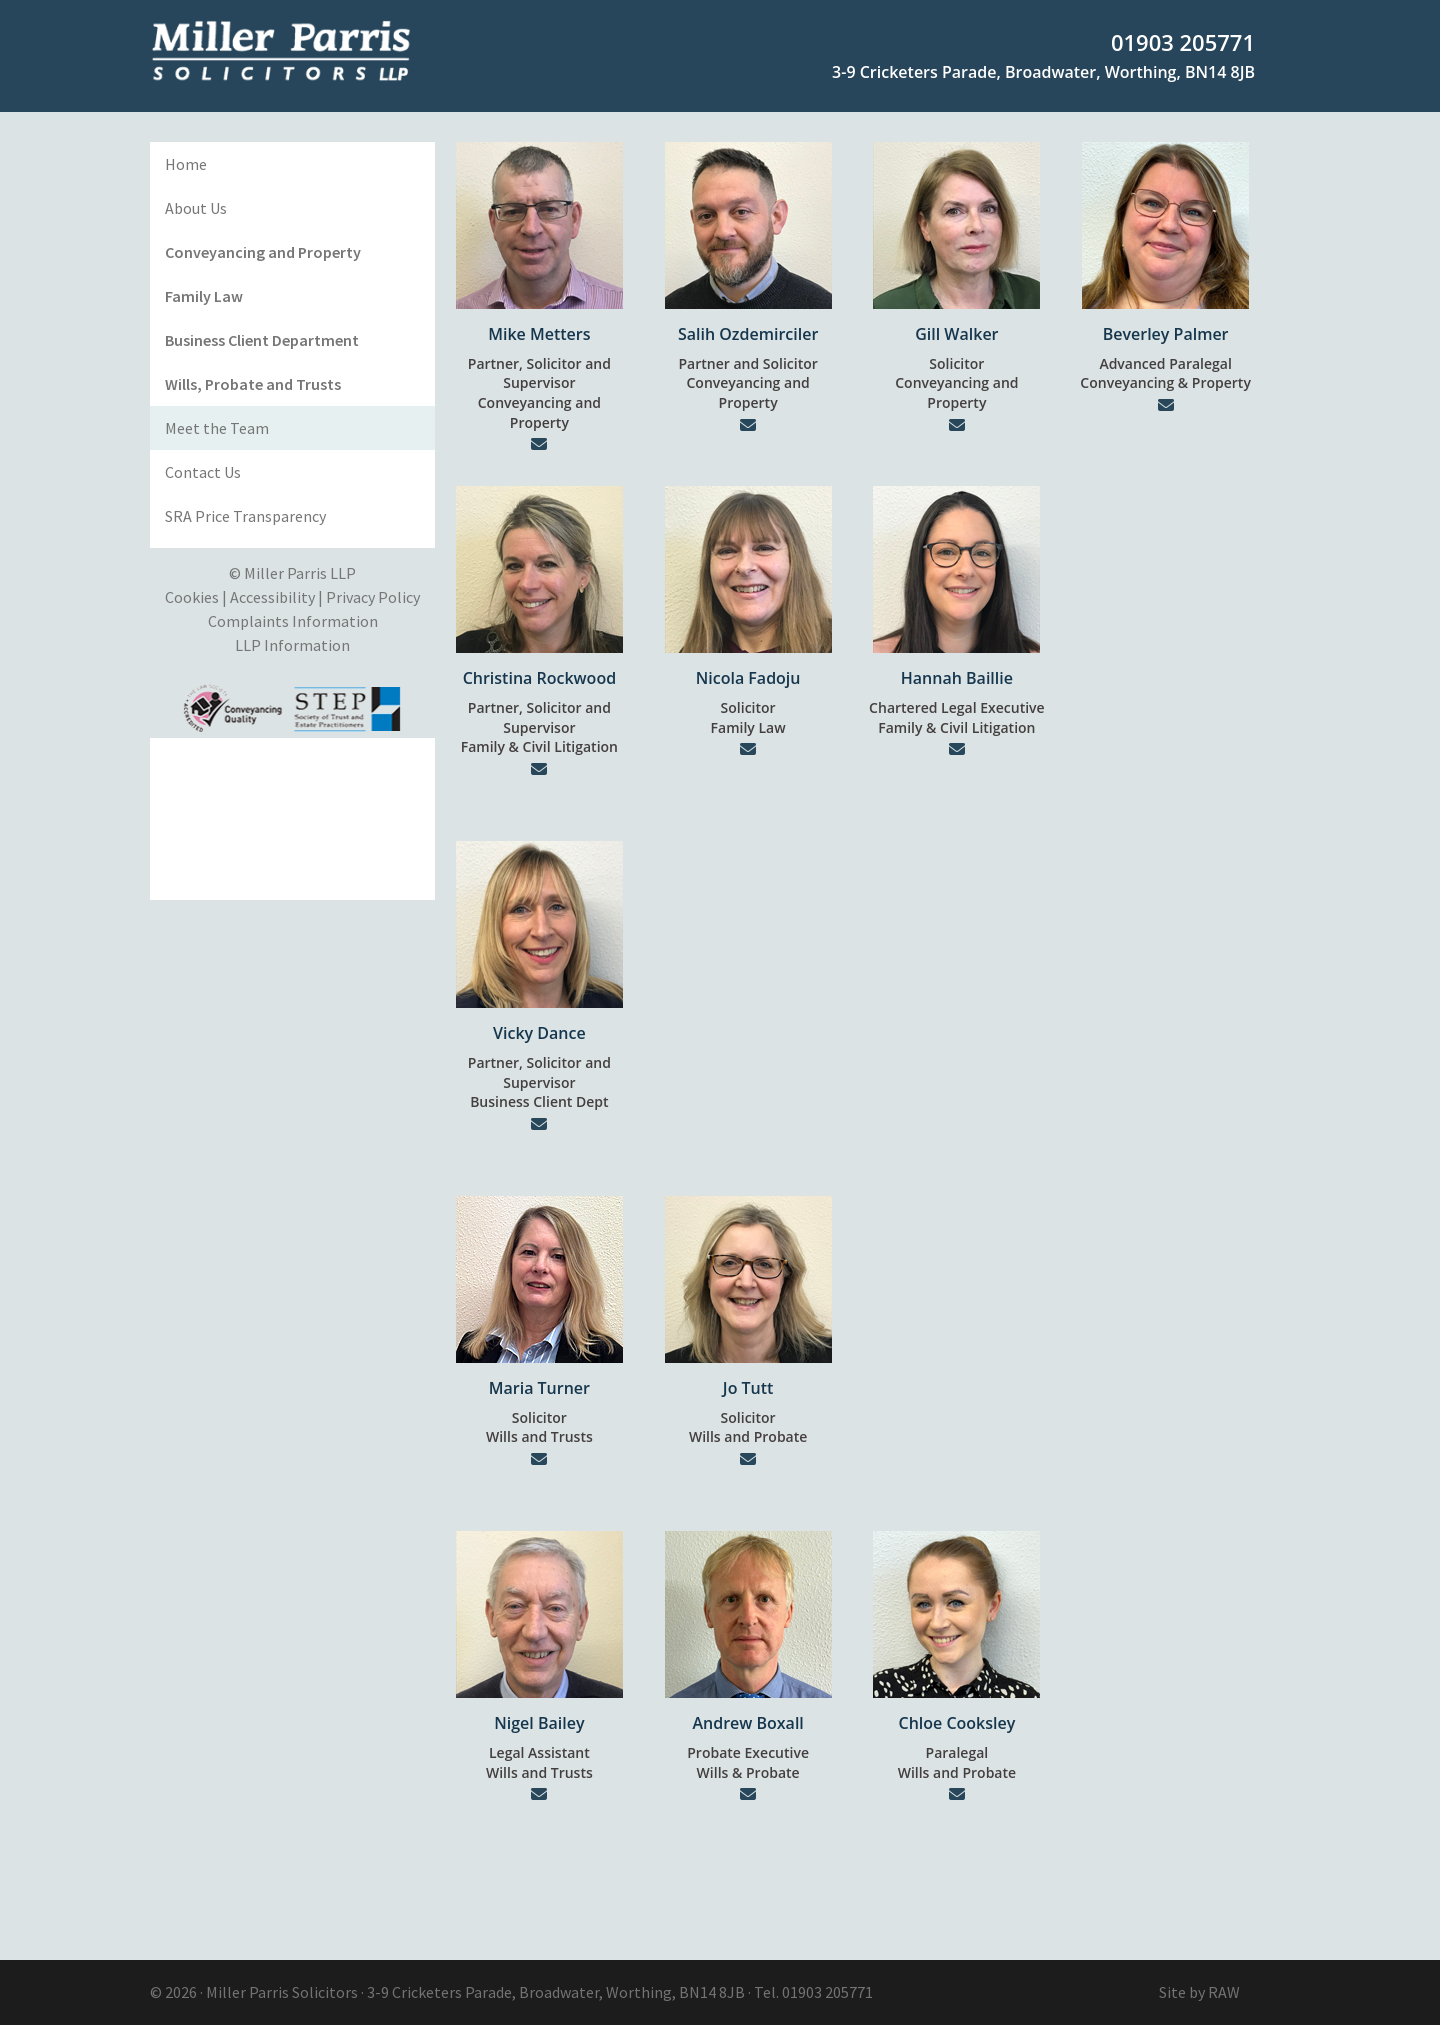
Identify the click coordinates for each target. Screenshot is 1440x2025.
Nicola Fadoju (748, 678)
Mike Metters (539, 334)
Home (186, 164)
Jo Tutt (748, 1388)
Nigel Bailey (539, 1723)
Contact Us (203, 472)
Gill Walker (956, 334)
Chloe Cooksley (956, 1723)
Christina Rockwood (539, 678)
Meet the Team (217, 428)
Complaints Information (293, 621)
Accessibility (272, 597)
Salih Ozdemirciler (748, 334)
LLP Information (292, 645)
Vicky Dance (539, 1033)
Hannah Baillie (957, 678)
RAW (1224, 1992)
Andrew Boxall (747, 1723)
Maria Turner (539, 1388)
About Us (196, 208)
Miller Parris (247, 1992)
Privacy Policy (373, 597)
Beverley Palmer (1166, 334)
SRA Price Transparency (245, 516)
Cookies (192, 597)
